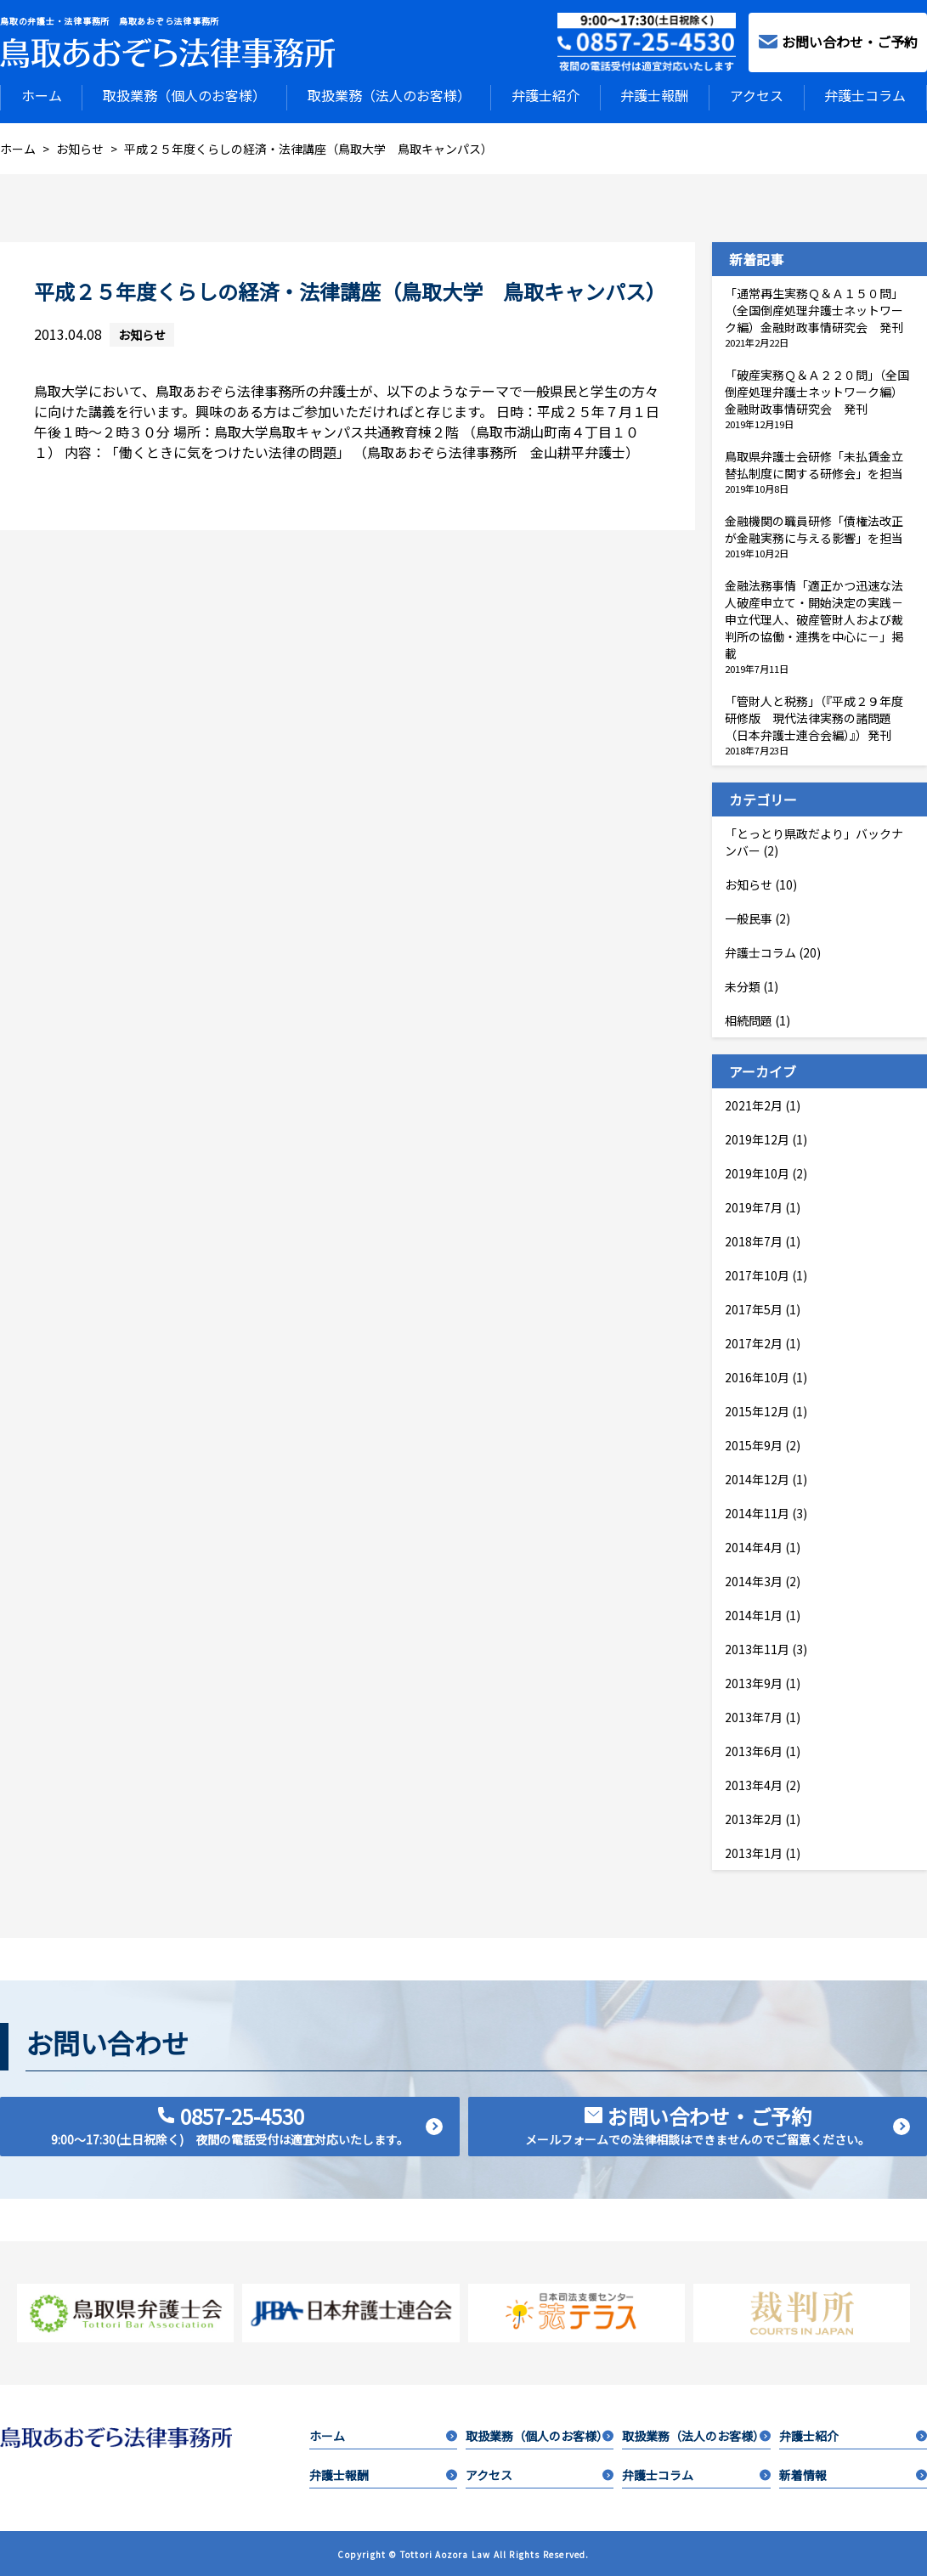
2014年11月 (757, 1511)
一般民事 (748, 916)
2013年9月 (754, 1681)
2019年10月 (757, 1171)
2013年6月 (754, 1749)
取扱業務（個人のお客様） (184, 95)
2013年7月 (754, 1715)
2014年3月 (754, 1579)
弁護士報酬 (654, 95)
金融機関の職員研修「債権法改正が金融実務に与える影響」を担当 (814, 528)
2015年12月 (757, 1409)
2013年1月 (754, 1851)
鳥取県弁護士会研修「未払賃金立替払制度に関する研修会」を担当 (814, 463)
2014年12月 (757, 1477)
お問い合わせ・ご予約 (838, 41)
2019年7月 (754, 1205)
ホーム (41, 95)
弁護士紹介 (545, 95)
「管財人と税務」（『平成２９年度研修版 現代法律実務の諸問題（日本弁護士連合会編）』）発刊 (814, 716)
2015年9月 (754, 1443)
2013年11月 (757, 1647)
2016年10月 (757, 1375)
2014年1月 (754, 1613)
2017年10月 (757, 1273)
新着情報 (853, 2473)
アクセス (756, 95)
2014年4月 (754, 1545)
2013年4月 (754, 1783)
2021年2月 (754, 1103)
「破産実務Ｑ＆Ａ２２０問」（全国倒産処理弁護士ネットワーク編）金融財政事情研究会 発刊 (817, 389)
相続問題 (748, 1018)
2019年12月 (757, 1137)
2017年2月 (754, 1341)
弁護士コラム (865, 95)
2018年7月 (754, 1239)
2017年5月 (754, 1307)
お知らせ (142, 333)
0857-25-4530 (247, 2122)
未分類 (742, 984)
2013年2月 (754, 1817)
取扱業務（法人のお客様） (389, 95)
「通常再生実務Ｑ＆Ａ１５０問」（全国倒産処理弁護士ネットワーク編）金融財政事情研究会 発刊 (814, 308)
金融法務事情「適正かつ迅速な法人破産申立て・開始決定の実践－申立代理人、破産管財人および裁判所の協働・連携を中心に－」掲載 (814, 617)
